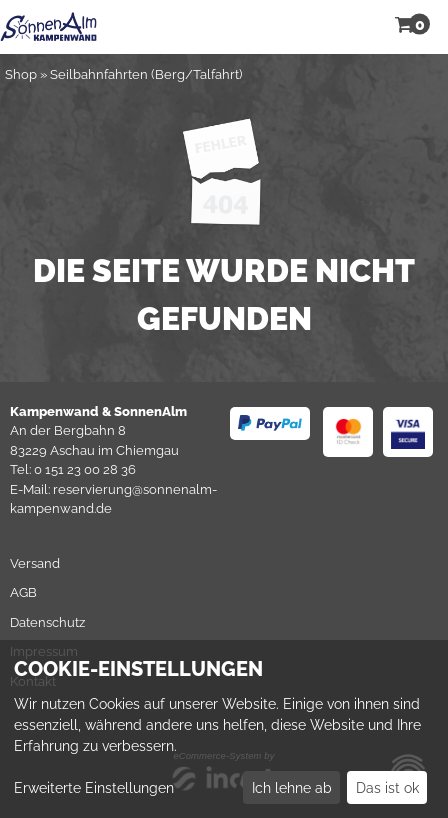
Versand (35, 563)
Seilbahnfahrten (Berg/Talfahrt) (146, 74)
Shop (21, 74)
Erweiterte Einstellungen (94, 788)
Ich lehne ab (292, 788)
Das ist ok (387, 788)
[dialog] (224, 729)
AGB (23, 592)
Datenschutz (47, 622)
